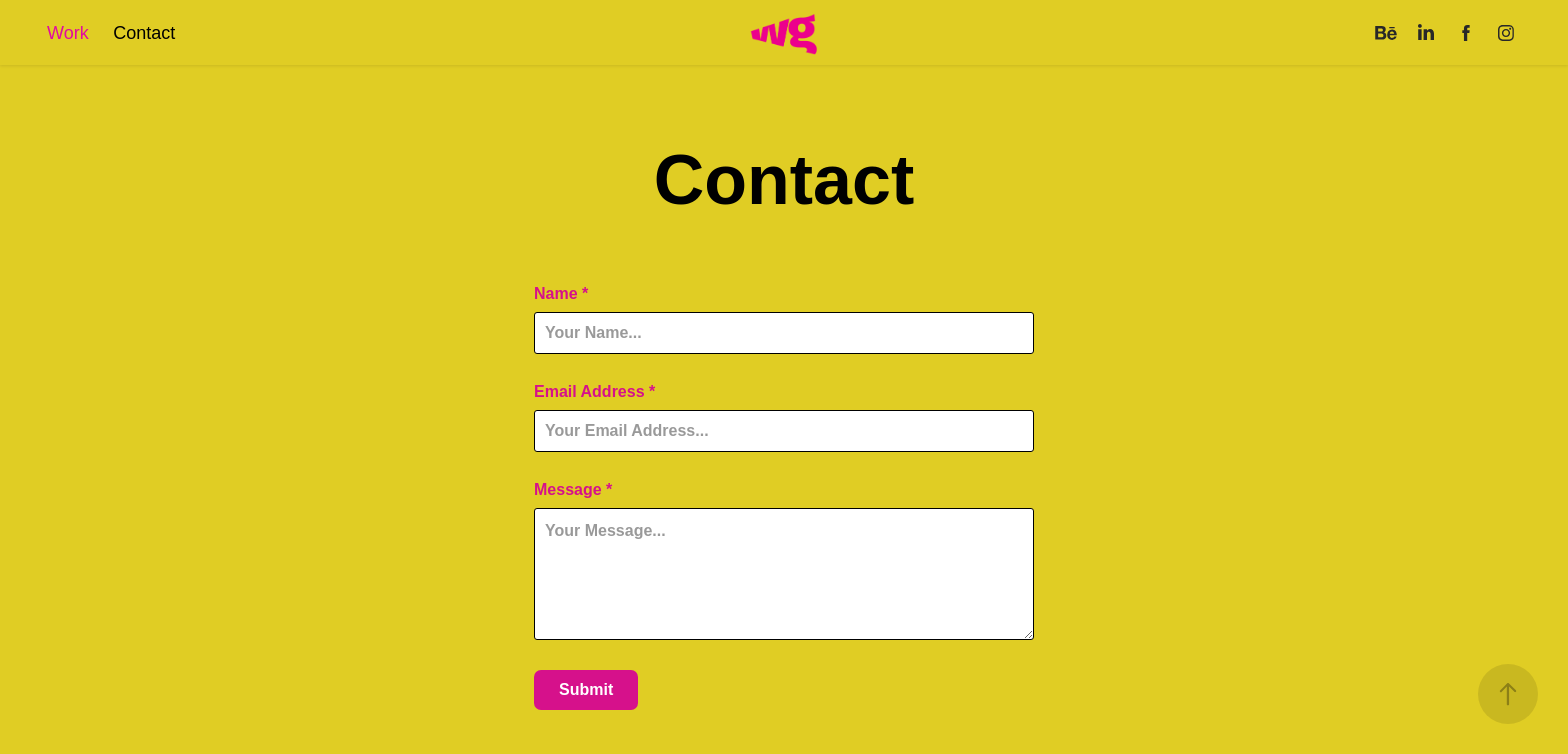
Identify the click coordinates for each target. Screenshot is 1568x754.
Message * (573, 490)
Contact (144, 33)
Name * (561, 294)
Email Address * (594, 392)
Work (68, 33)
